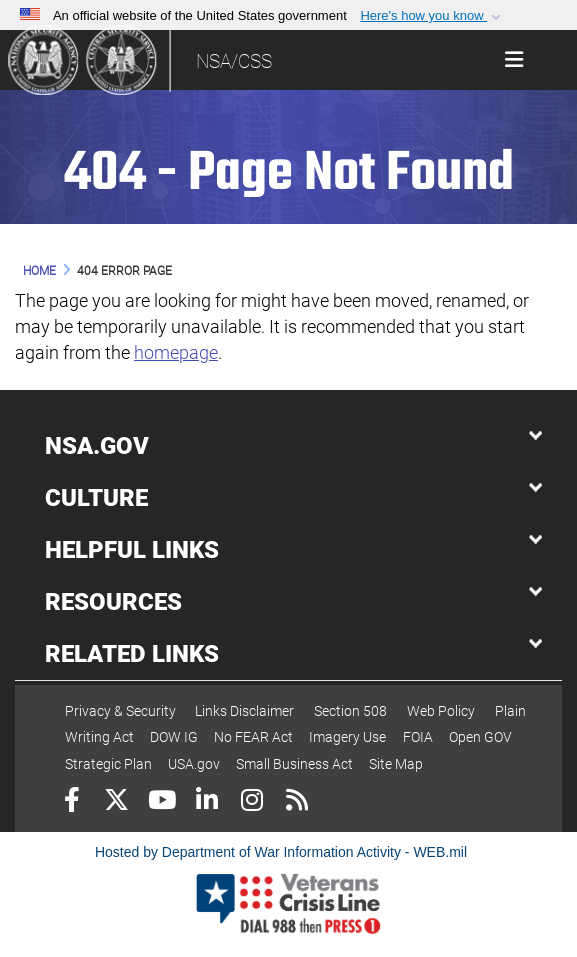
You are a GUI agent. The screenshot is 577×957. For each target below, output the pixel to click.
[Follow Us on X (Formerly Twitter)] (116, 802)
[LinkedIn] (206, 802)
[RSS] (296, 802)
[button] (432, 16)
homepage (176, 352)
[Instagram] (251, 802)
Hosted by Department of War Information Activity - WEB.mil (281, 852)
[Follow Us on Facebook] (71, 802)
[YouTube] (161, 802)
